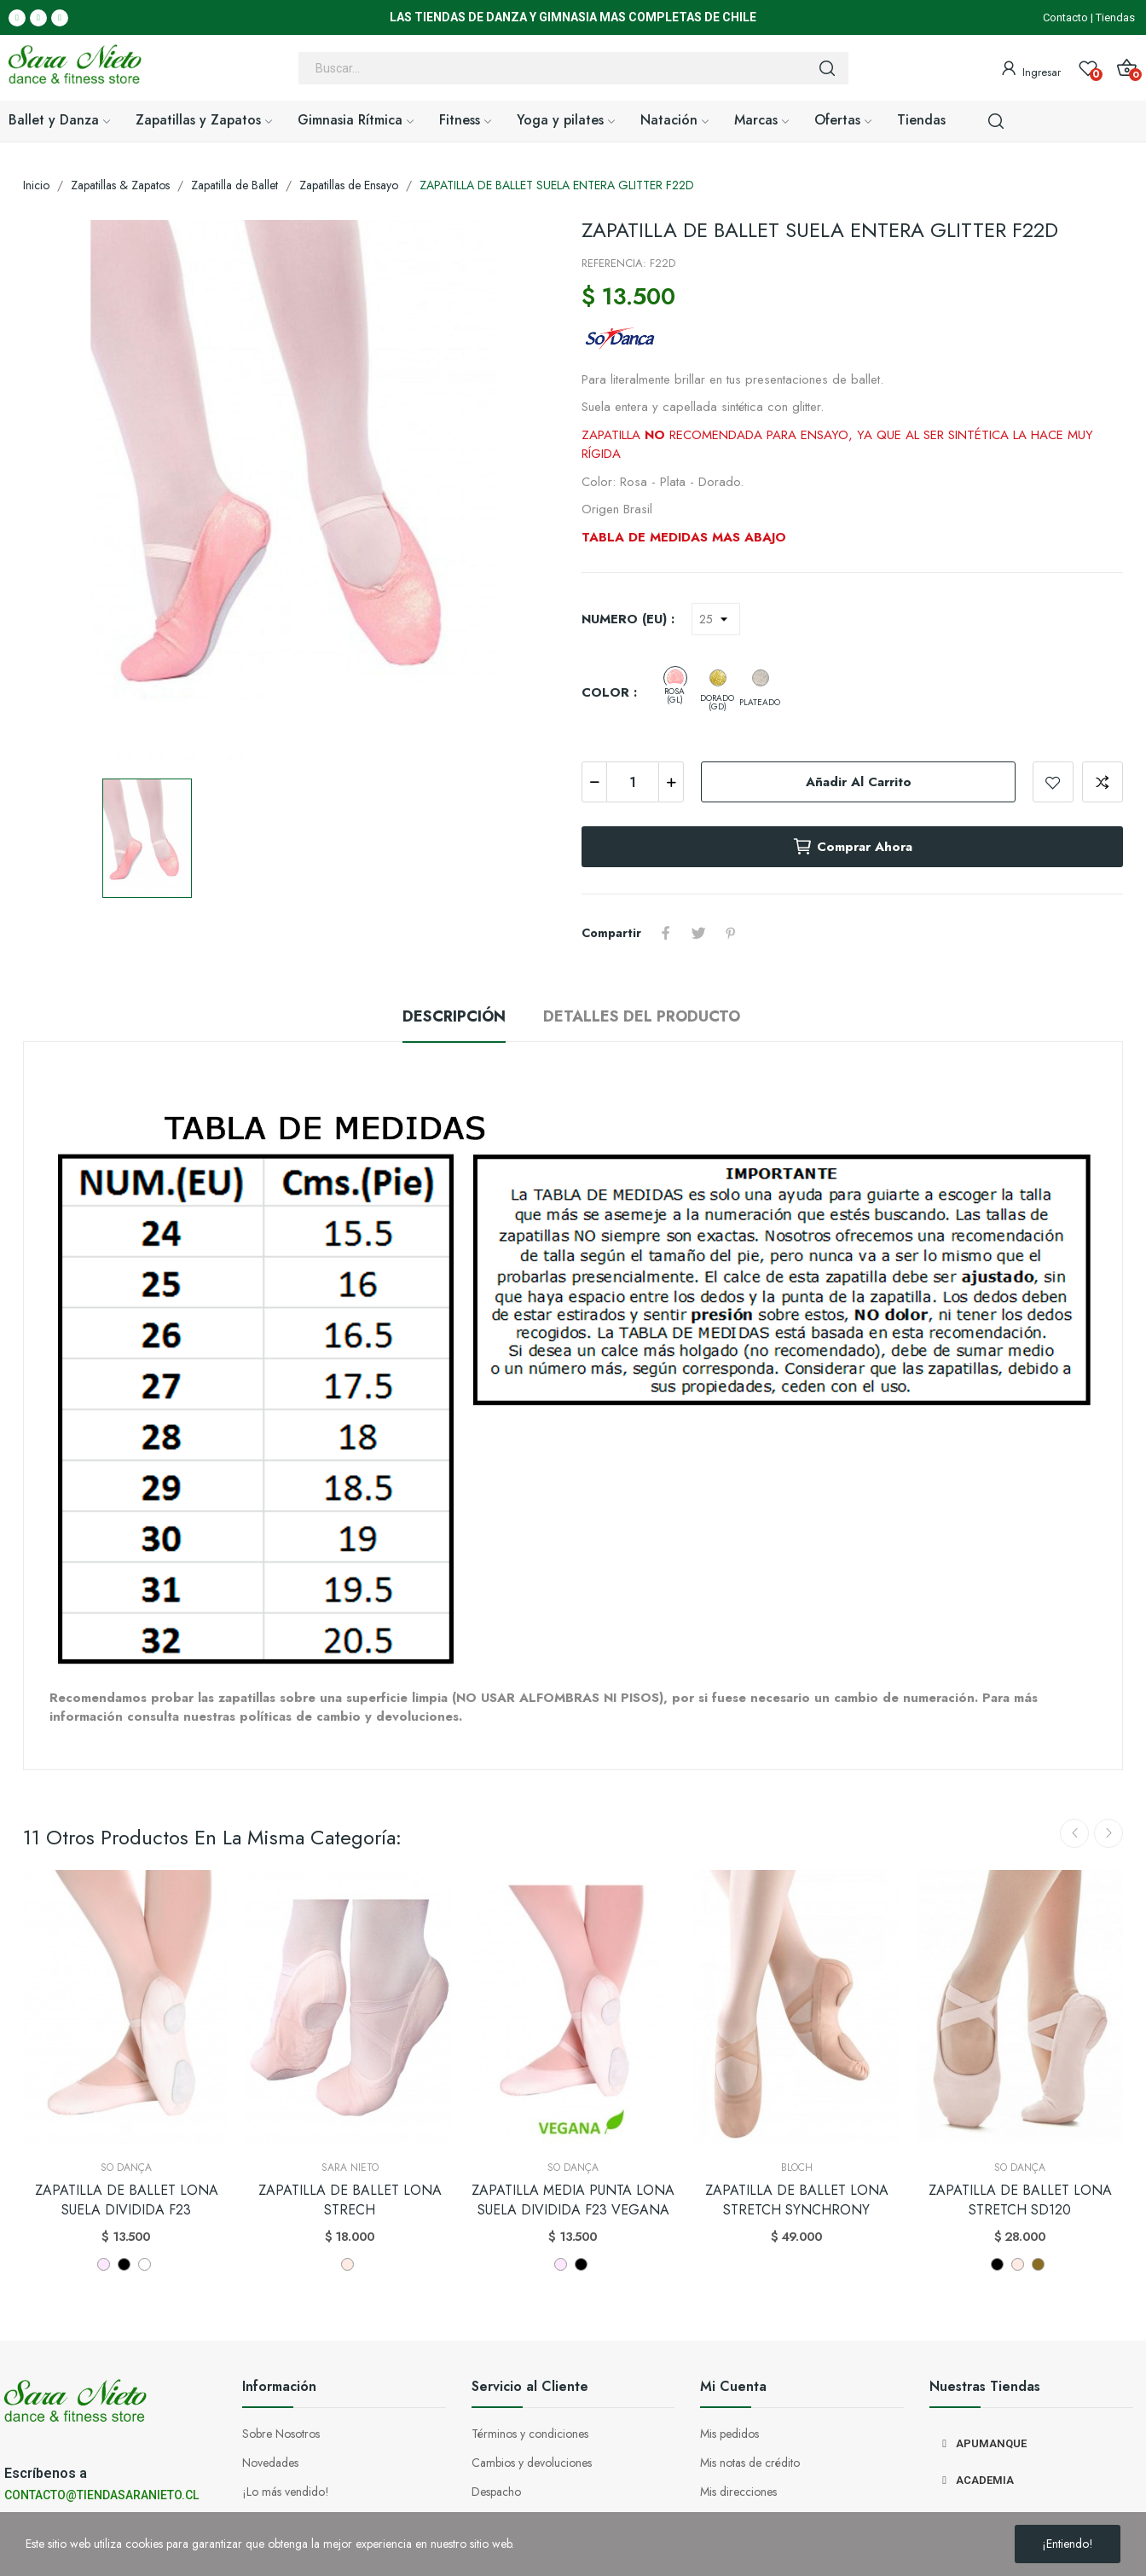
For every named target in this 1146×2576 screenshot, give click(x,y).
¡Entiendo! (1067, 2543)
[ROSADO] (103, 2264)
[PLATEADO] (760, 677)
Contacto (1065, 17)
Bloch (797, 2167)
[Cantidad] (632, 781)
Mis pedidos (729, 2433)
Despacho (496, 2491)
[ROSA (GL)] (675, 677)
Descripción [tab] (454, 1016)
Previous (1074, 1833)
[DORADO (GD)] (717, 677)
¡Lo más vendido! (285, 2491)
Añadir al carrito (859, 782)
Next (1108, 1833)
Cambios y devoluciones (532, 2462)
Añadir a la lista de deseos (1053, 781)
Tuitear (698, 933)
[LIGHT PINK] (347, 2264)
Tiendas (1115, 17)
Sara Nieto (350, 2167)
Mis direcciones (738, 2491)
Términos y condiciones (530, 2433)
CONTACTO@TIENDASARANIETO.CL (101, 2495)
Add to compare (1102, 781)
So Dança (126, 2167)
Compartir (666, 933)
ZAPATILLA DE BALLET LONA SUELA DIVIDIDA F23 (126, 2200)
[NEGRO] (124, 2264)
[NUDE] (1038, 2264)
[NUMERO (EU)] (716, 619)
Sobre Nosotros (281, 2433)
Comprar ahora (852, 846)
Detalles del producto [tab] (641, 1016)
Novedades (270, 2462)
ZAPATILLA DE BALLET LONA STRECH (350, 2200)
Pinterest (731, 933)
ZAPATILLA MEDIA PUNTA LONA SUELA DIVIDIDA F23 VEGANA (573, 2200)
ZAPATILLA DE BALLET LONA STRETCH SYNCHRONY (796, 2200)
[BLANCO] (144, 2264)
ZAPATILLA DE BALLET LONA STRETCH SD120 (1020, 2200)
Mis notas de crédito (750, 2462)
